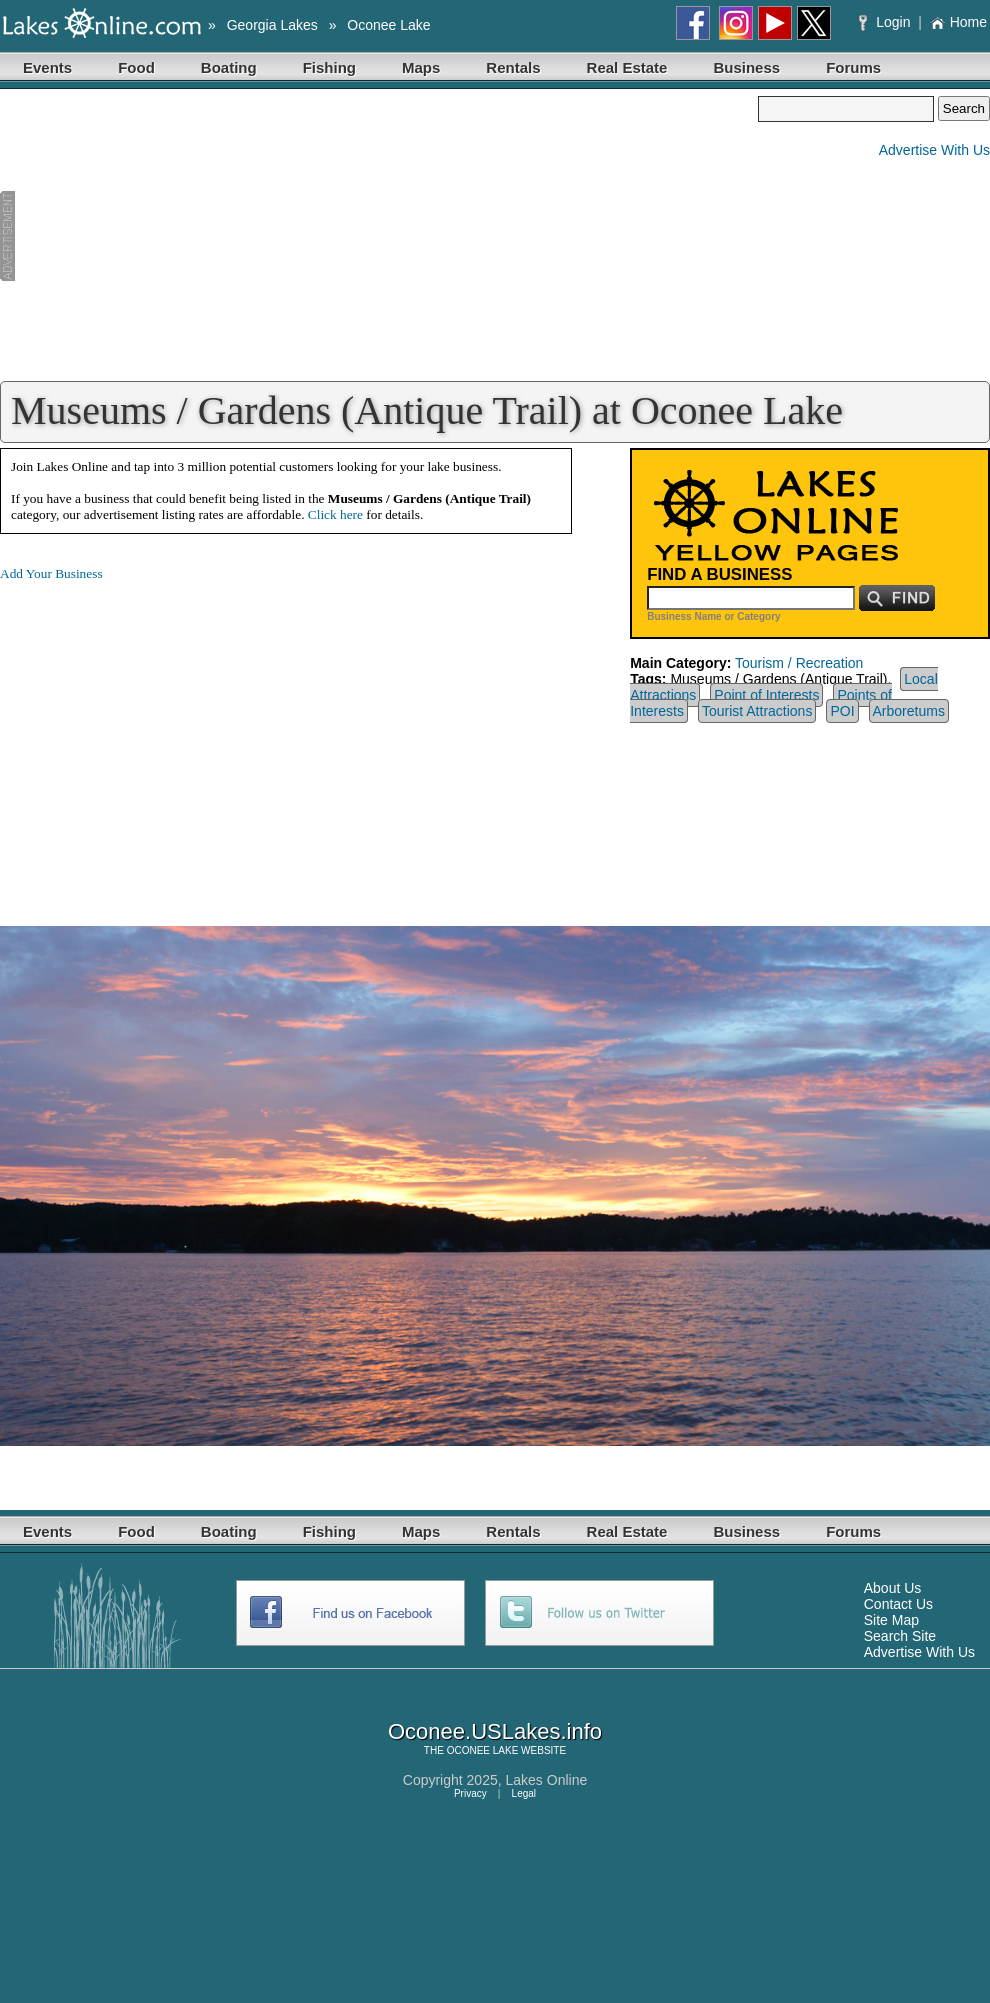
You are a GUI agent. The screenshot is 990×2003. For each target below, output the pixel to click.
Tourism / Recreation (799, 663)
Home (958, 22)
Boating (229, 67)
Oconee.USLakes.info (495, 1731)
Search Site (900, 1636)
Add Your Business (51, 573)
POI (842, 711)
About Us (893, 1588)
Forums (853, 67)
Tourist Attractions (757, 711)
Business (746, 67)
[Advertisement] (379, 236)
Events (47, 67)
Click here (335, 514)
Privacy (470, 1793)
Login (886, 22)
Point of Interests (766, 695)
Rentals (513, 67)
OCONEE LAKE (483, 1750)
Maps (421, 67)
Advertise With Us (934, 150)
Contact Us (898, 1604)
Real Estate (627, 67)
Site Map (891, 1620)
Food (136, 67)
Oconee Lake (388, 25)
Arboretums (909, 711)
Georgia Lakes (272, 25)
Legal (524, 1793)
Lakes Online (547, 1780)
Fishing (329, 67)
